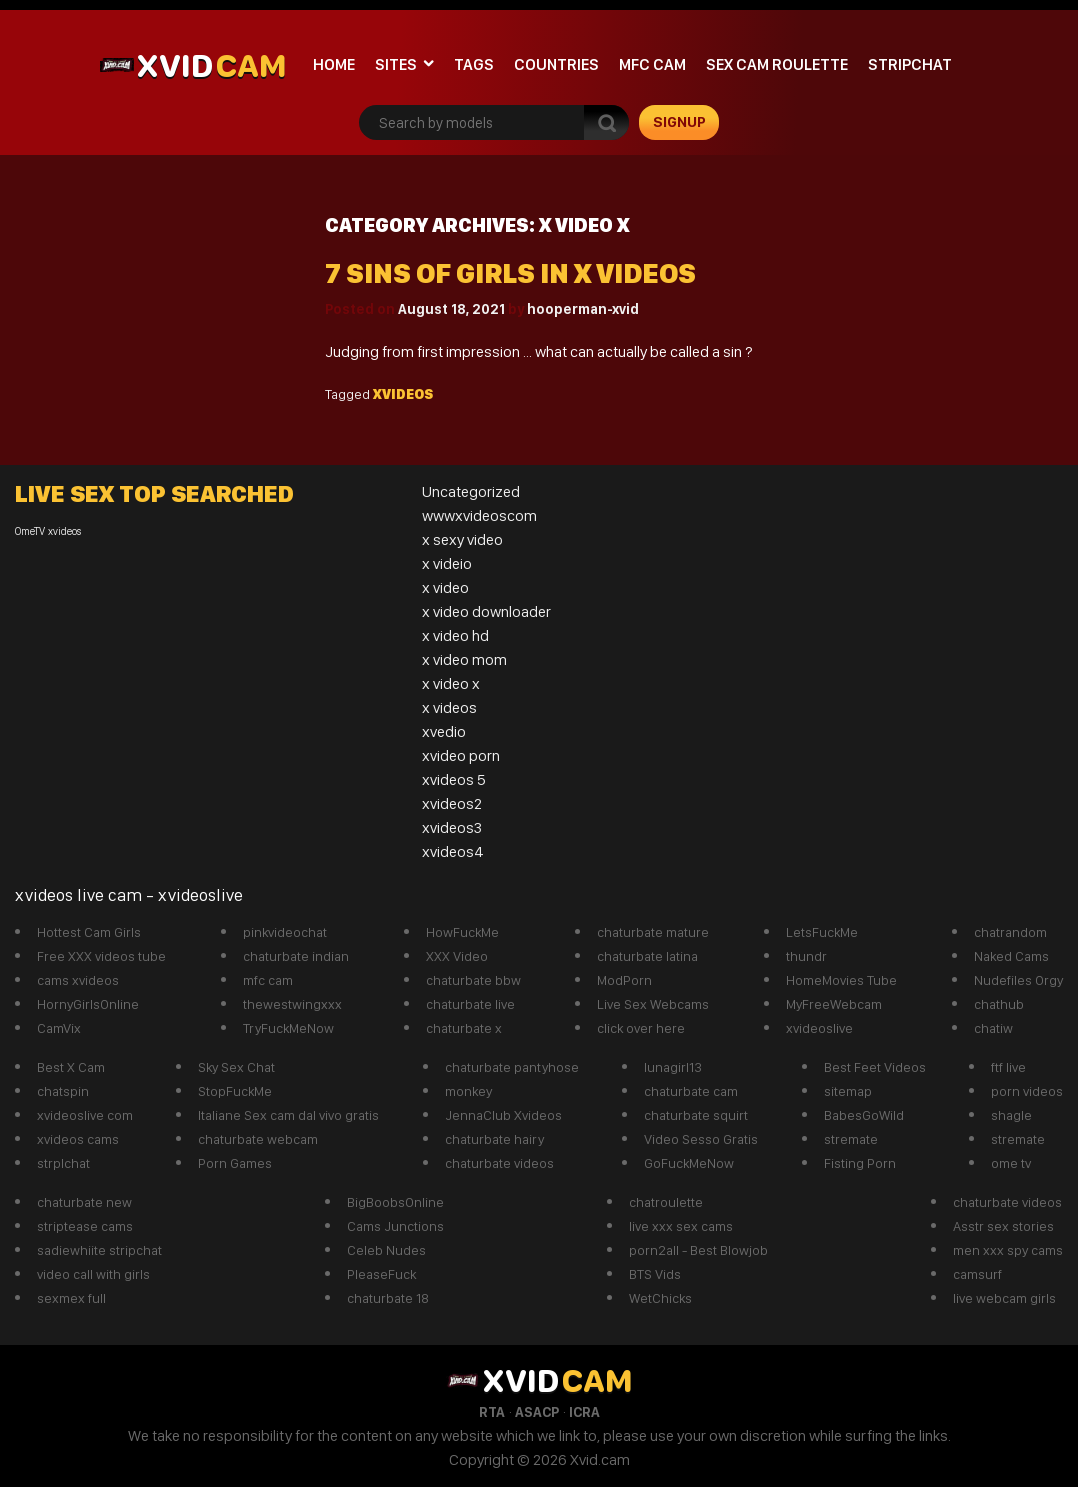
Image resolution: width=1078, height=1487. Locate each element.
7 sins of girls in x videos (510, 273)
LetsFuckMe (822, 932)
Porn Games (235, 1163)
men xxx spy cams (1008, 1250)
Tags (474, 64)
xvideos (403, 394)
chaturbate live (470, 1004)
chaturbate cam (691, 1091)
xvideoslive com (85, 1115)
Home (334, 64)
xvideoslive (819, 1028)
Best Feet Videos (875, 1067)
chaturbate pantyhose (512, 1067)
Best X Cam (71, 1067)
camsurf (977, 1274)
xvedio (444, 731)
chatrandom (1010, 932)
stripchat (910, 64)
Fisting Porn (860, 1163)
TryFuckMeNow (288, 1028)
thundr (806, 956)
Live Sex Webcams (653, 1004)
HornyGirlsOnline (88, 1004)
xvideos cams (78, 1139)
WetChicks (660, 1298)
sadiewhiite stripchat (99, 1250)
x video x (451, 683)
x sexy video (462, 539)
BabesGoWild (864, 1115)
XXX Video (457, 956)
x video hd (455, 635)
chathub (999, 1004)
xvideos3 (452, 827)
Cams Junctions (395, 1226)
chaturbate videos (499, 1163)
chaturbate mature (653, 932)
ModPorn (624, 980)
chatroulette (666, 1202)
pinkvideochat (285, 932)
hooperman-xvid (583, 309)
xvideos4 (453, 851)
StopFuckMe (235, 1091)
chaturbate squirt (696, 1115)
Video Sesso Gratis (701, 1139)
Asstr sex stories (1003, 1226)
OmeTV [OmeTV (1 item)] (30, 531)
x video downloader (486, 611)
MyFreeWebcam (834, 1004)
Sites (396, 64)
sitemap (848, 1091)
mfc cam (652, 64)
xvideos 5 (454, 779)
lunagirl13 (673, 1067)
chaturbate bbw (473, 980)
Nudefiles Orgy (1018, 980)
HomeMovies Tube (841, 980)
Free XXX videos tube (101, 956)
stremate (851, 1139)
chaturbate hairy (494, 1139)
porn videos (1027, 1091)
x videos (449, 707)
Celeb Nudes (386, 1250)
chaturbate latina (647, 956)
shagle (1011, 1115)
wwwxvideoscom (479, 515)
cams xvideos (78, 980)
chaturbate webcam (258, 1139)
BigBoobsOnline (395, 1202)
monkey (468, 1091)
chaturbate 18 (388, 1298)
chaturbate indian (296, 956)
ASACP (537, 1412)
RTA (492, 1412)
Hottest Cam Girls (89, 932)
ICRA (584, 1412)
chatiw (993, 1028)
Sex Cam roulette (777, 64)
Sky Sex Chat (236, 1067)
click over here (641, 1028)
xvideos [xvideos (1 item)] (65, 531)
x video (445, 587)
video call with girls (93, 1274)
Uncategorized (471, 491)
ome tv (1011, 1163)
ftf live (1008, 1067)
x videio (447, 563)
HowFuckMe (462, 932)
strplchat (63, 1163)
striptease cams (85, 1226)
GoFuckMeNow (689, 1163)
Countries (556, 64)
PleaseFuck (381, 1274)
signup (679, 122)
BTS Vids (655, 1274)
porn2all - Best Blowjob (698, 1250)
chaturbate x (464, 1028)
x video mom (464, 659)
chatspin (63, 1091)
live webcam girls (1004, 1298)
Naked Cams (1011, 956)
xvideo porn (461, 755)
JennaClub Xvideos (503, 1115)
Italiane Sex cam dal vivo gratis (288, 1115)
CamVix (59, 1028)
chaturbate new (84, 1202)
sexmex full (71, 1298)
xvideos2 (452, 803)
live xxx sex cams (681, 1226)
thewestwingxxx (292, 1004)
